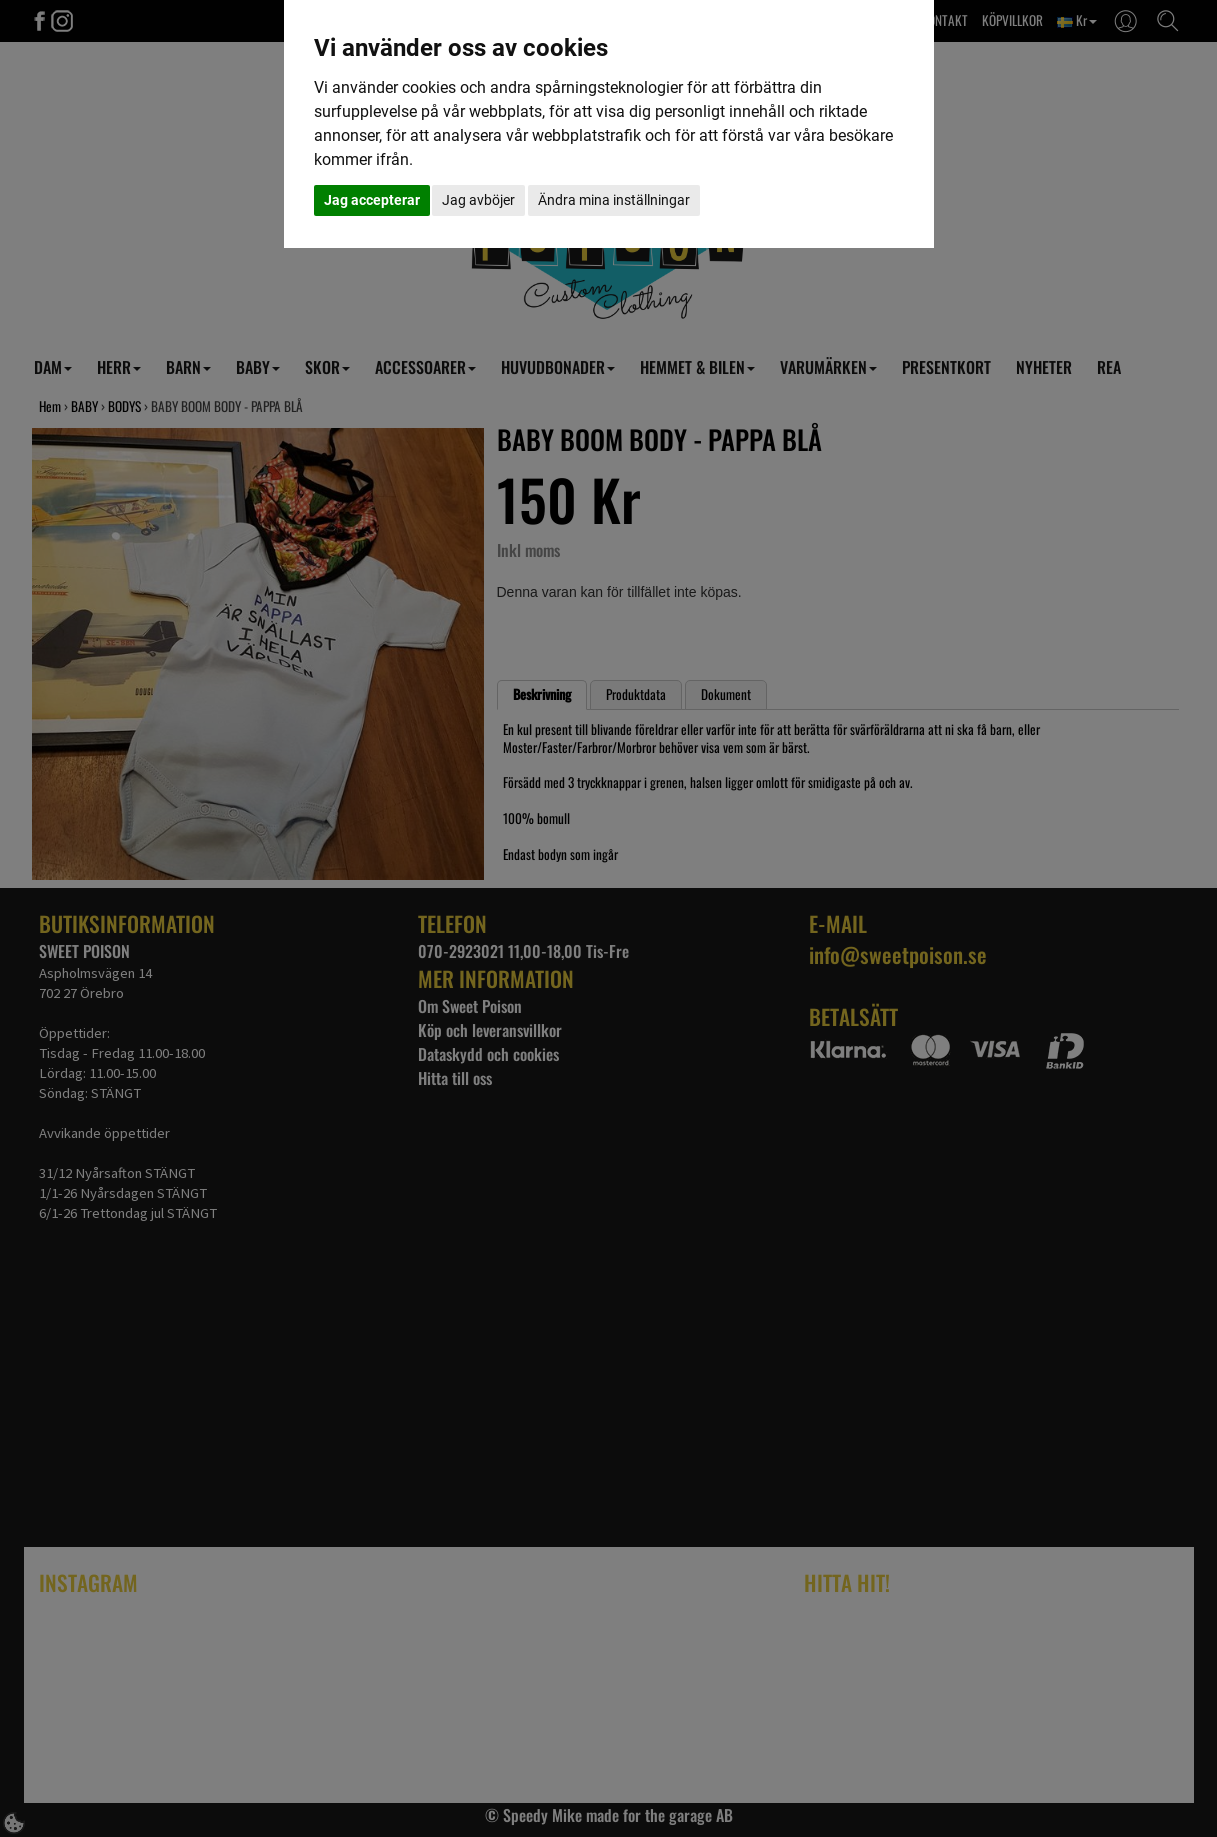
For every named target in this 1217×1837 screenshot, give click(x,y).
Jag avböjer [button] (478, 200)
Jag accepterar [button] (372, 200)
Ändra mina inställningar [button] (614, 200)
